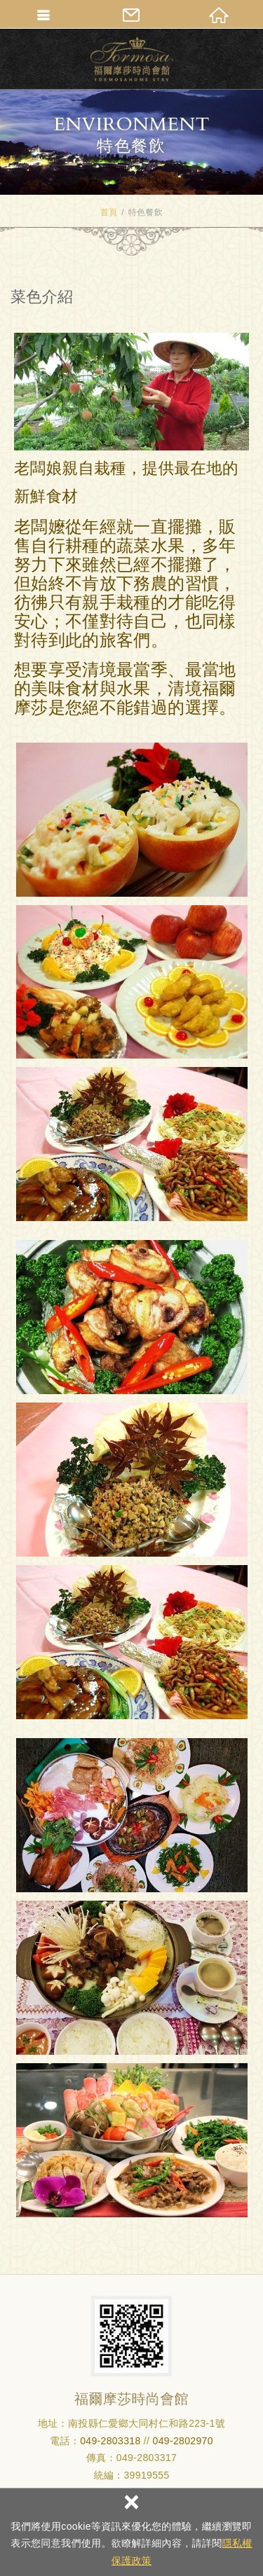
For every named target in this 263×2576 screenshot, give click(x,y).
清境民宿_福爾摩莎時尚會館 (131, 59)
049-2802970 (183, 2440)
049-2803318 (110, 2440)
